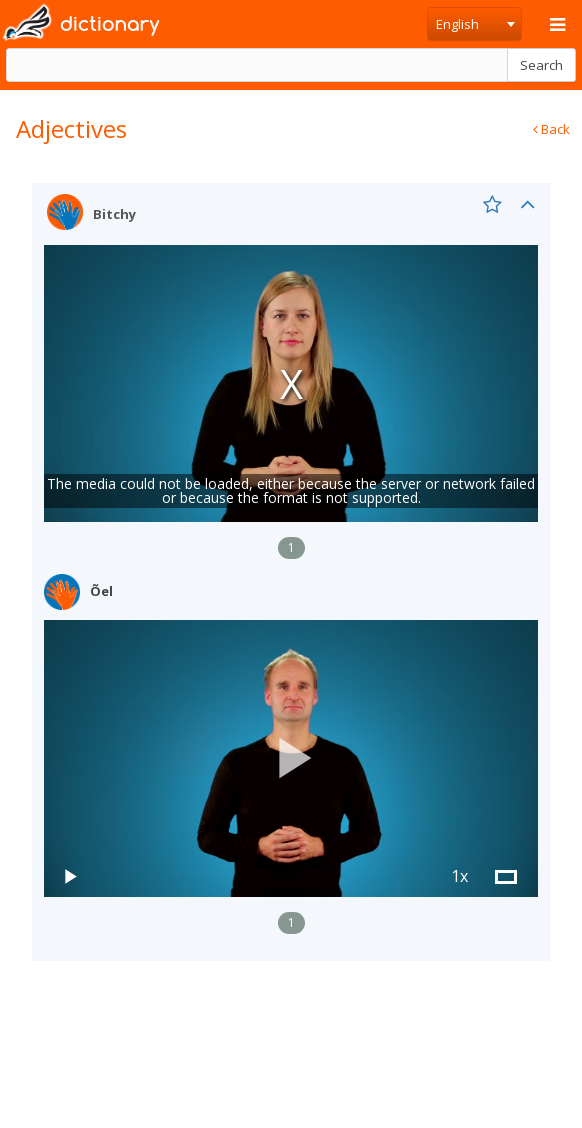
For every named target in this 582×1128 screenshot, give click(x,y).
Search (541, 65)
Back (551, 129)
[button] (291, 758)
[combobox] (474, 24)
